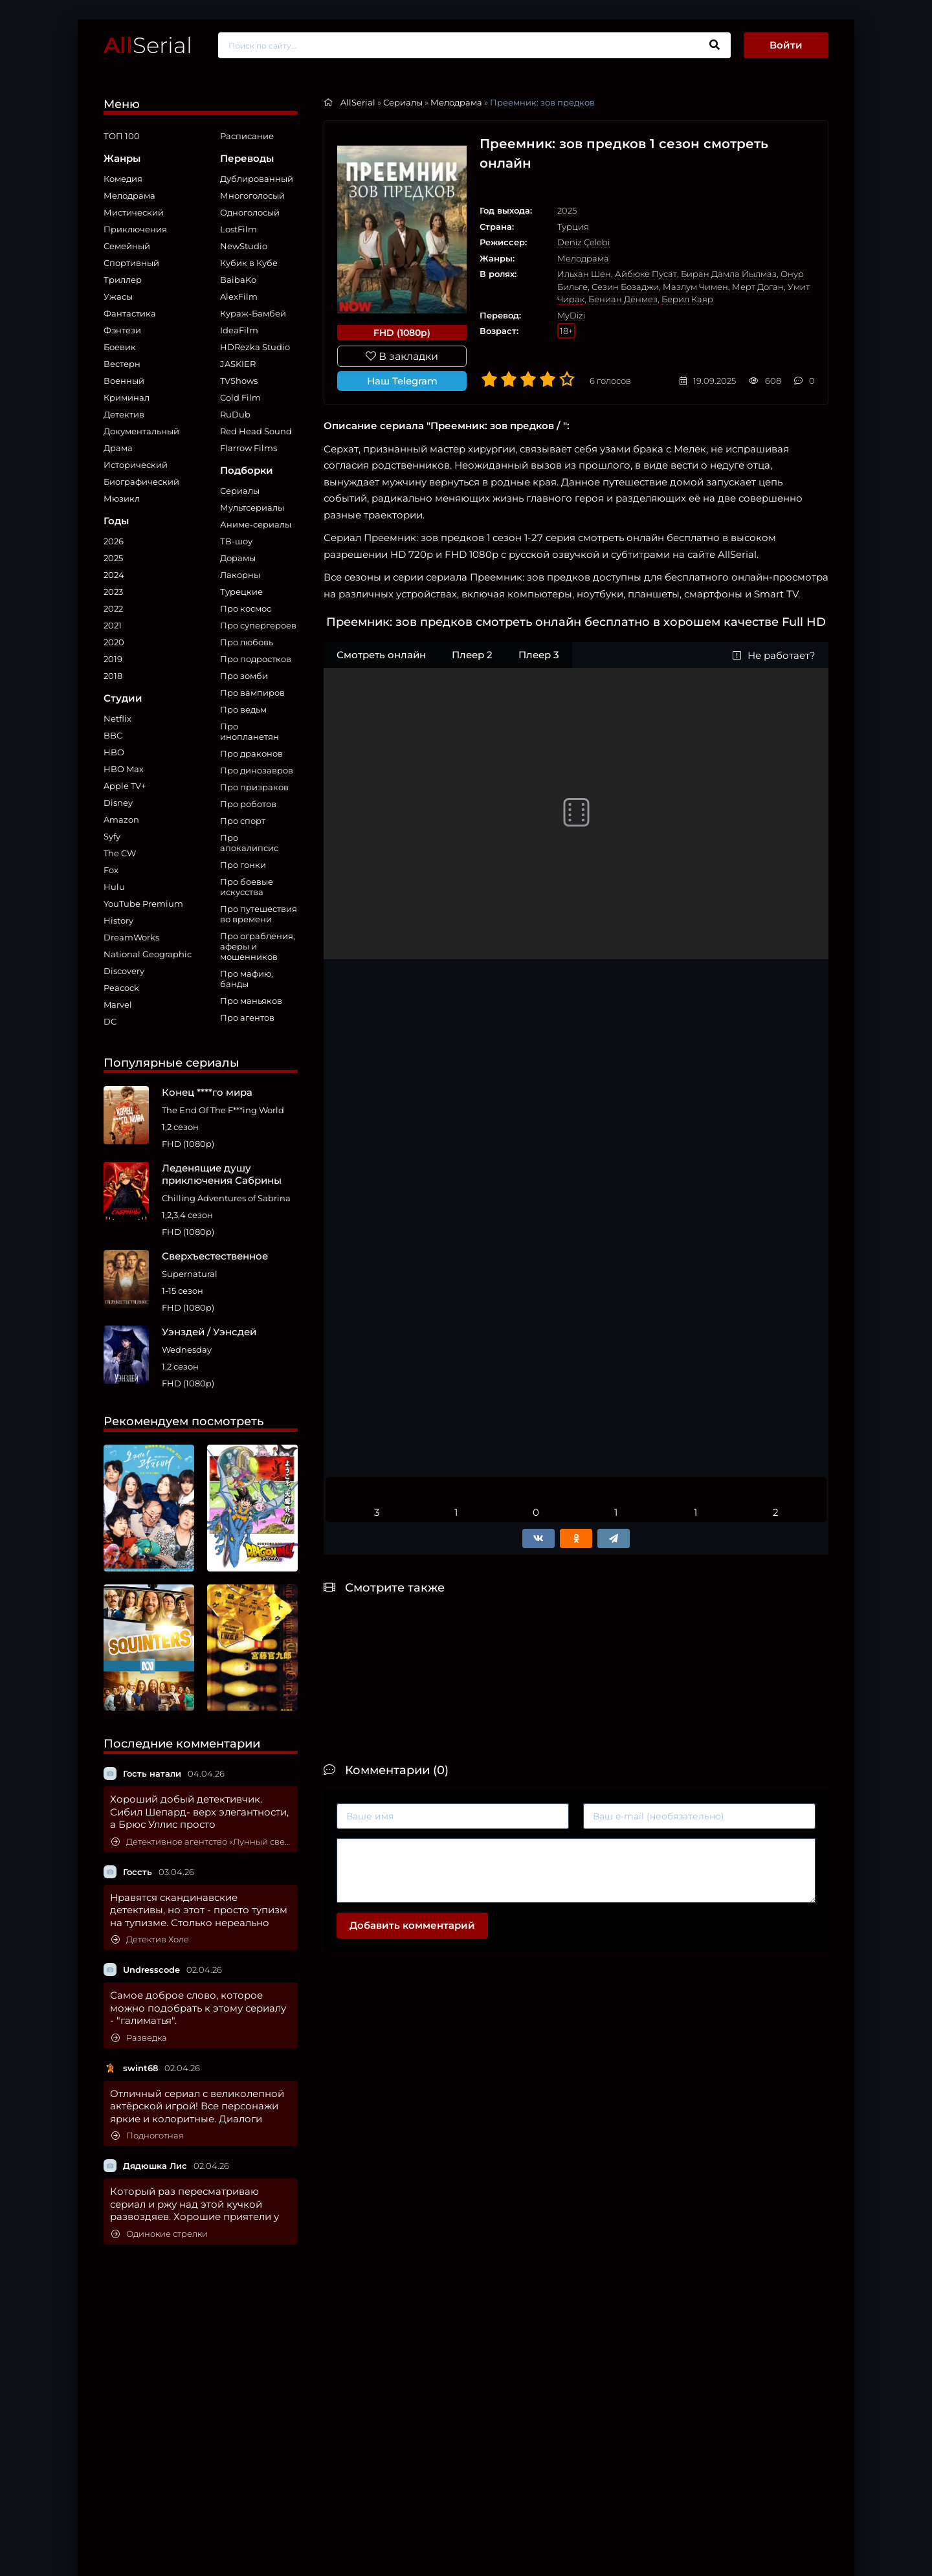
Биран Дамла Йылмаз (729, 274)
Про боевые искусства (246, 886)
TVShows (239, 380)
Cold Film (240, 397)
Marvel (118, 1004)
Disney (118, 802)
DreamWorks (131, 937)
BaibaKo (238, 279)
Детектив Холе (150, 1939)
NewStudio (243, 246)
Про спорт (242, 821)
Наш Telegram (402, 381)
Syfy (112, 836)
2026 (114, 541)
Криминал (127, 397)
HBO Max (124, 769)
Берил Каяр (687, 299)
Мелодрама (129, 195)
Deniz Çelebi (583, 242)
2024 (114, 575)
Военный (124, 380)
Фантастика (130, 313)
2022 (113, 608)
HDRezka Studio (255, 347)
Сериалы (240, 490)
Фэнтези (122, 330)
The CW (120, 853)
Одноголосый (250, 212)
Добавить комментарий (412, 1925)
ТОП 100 (122, 136)
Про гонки (243, 865)
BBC (113, 735)
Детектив (124, 414)
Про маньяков (251, 1000)
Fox (111, 870)
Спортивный (131, 263)
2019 (113, 659)
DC (110, 1021)
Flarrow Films (248, 448)
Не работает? (774, 655)
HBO (114, 752)
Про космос (245, 608)
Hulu (114, 887)
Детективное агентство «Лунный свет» (201, 1842)
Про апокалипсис (249, 842)
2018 (113, 676)
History (118, 920)
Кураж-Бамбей (253, 313)
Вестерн (122, 364)
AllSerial (357, 102)
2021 (113, 625)
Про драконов (251, 753)
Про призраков (254, 787)
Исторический (136, 465)
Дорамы (238, 558)
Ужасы (118, 296)
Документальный (141, 431)
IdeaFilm (239, 330)
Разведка (139, 2038)
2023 (113, 591)
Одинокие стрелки (159, 2234)
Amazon (121, 819)
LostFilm (238, 229)
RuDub (235, 414)
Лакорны (240, 575)
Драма (118, 448)
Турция (573, 226)
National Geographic (148, 954)
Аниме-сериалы (255, 524)
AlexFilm (239, 296)
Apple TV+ (125, 786)
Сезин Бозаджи (625, 287)
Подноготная (147, 2135)
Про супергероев (258, 625)
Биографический (141, 481)
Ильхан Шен (584, 274)
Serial (148, 45)
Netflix (117, 718)
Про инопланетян (249, 731)
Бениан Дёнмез (623, 299)
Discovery (124, 971)
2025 (113, 558)
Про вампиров (252, 692)
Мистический (134, 212)
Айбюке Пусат (646, 274)
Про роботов (248, 804)
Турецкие (241, 591)
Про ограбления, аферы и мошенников (257, 946)
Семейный (127, 246)
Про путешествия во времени (258, 914)
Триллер (123, 279)
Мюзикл (122, 498)
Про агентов (247, 1017)
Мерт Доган (758, 287)
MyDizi (571, 315)
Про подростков (255, 659)
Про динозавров (256, 770)
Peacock (121, 988)
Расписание (247, 136)
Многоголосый (252, 195)
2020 (114, 642)
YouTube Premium (143, 903)
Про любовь (246, 642)
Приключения (135, 229)
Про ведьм (243, 709)
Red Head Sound (256, 431)
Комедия (123, 178)
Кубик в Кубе (249, 263)
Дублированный (256, 178)
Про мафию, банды (246, 978)
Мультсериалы (252, 507)
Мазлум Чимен (695, 287)
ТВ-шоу (236, 541)
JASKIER (238, 364)
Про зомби (244, 676)
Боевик (120, 347)
